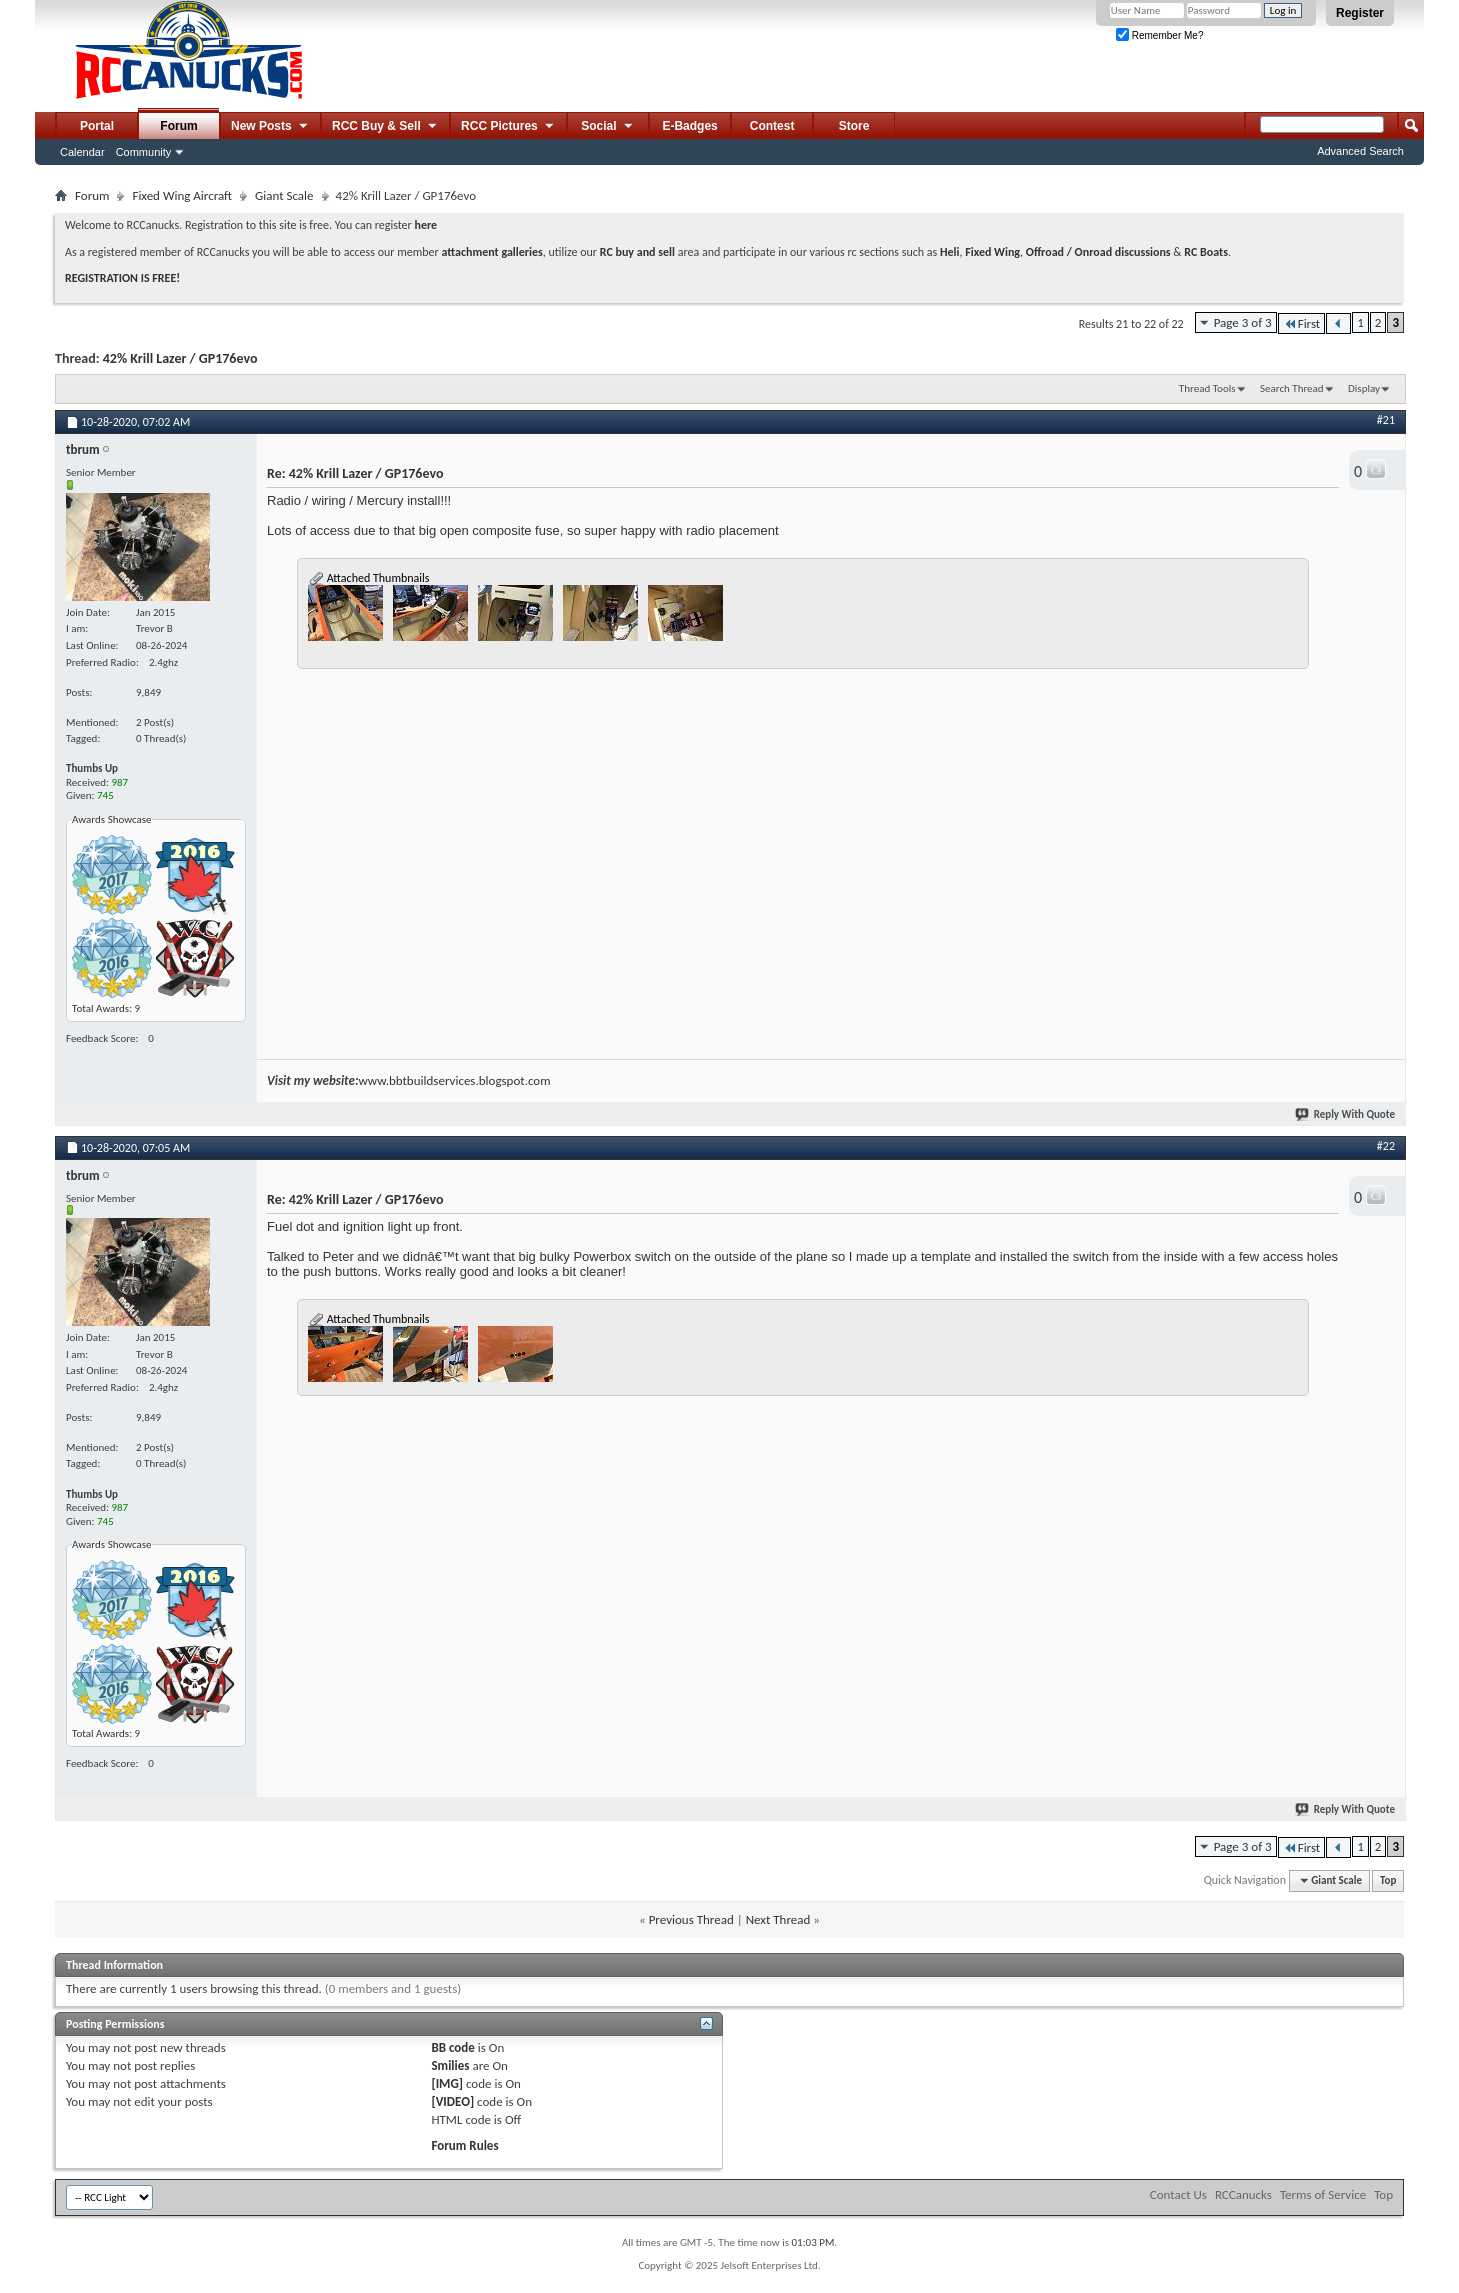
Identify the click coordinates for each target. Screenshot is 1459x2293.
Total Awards (100, 1008)
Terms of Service (1323, 2194)
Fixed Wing (992, 252)
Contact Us (1178, 2194)
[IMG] (447, 2083)
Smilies (450, 2065)
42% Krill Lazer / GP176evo (180, 358)
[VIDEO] (452, 2101)
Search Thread (1292, 388)
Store (854, 126)
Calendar (82, 152)
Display (1364, 388)
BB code (452, 2047)
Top (1388, 1880)
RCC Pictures (508, 127)
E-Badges (689, 126)
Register (1360, 13)
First (1302, 323)
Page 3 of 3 (1243, 322)
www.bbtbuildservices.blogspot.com (454, 1080)
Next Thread (778, 1919)
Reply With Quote (1346, 1114)
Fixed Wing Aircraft (182, 195)
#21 (1386, 420)
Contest (772, 126)
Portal (97, 126)
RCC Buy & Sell (385, 127)
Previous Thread (691, 1919)
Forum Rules (464, 2145)
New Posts (270, 127)
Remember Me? (1159, 35)
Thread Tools (1207, 388)
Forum (178, 126)
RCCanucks (1243, 2194)
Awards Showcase (112, 819)
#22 (1386, 1146)
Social (608, 127)
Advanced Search (1360, 151)
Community (144, 152)
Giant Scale (284, 195)
